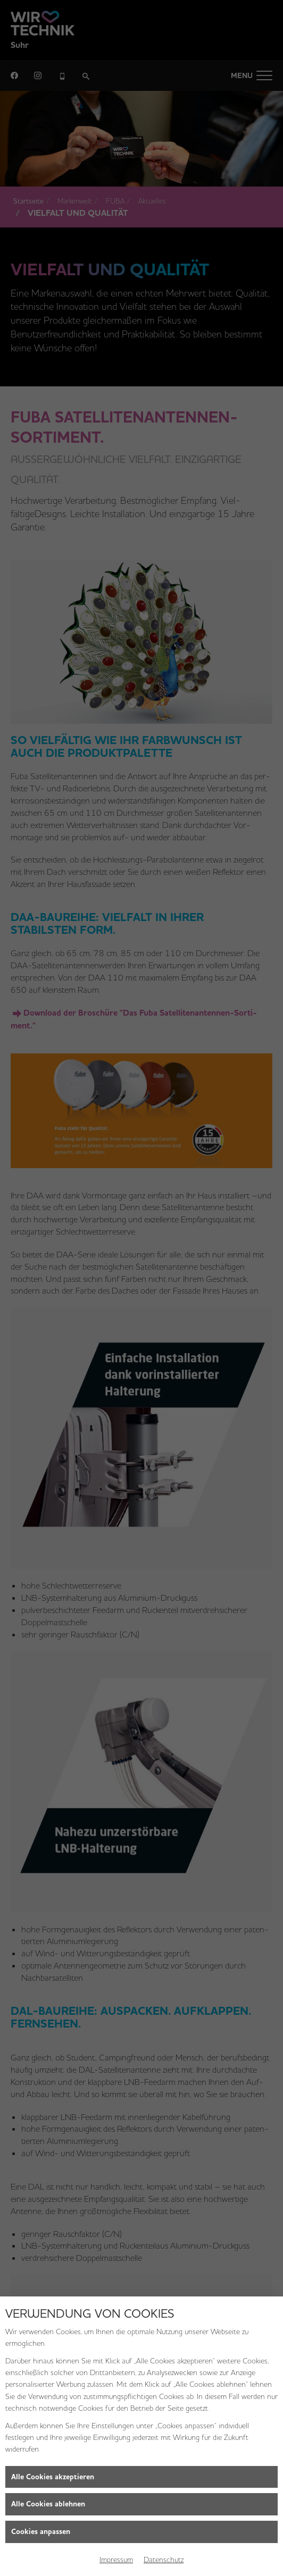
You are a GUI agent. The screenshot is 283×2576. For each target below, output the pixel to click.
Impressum (116, 2559)
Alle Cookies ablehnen (48, 2504)
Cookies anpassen (40, 2532)
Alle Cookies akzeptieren (52, 2477)
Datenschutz (164, 2559)
